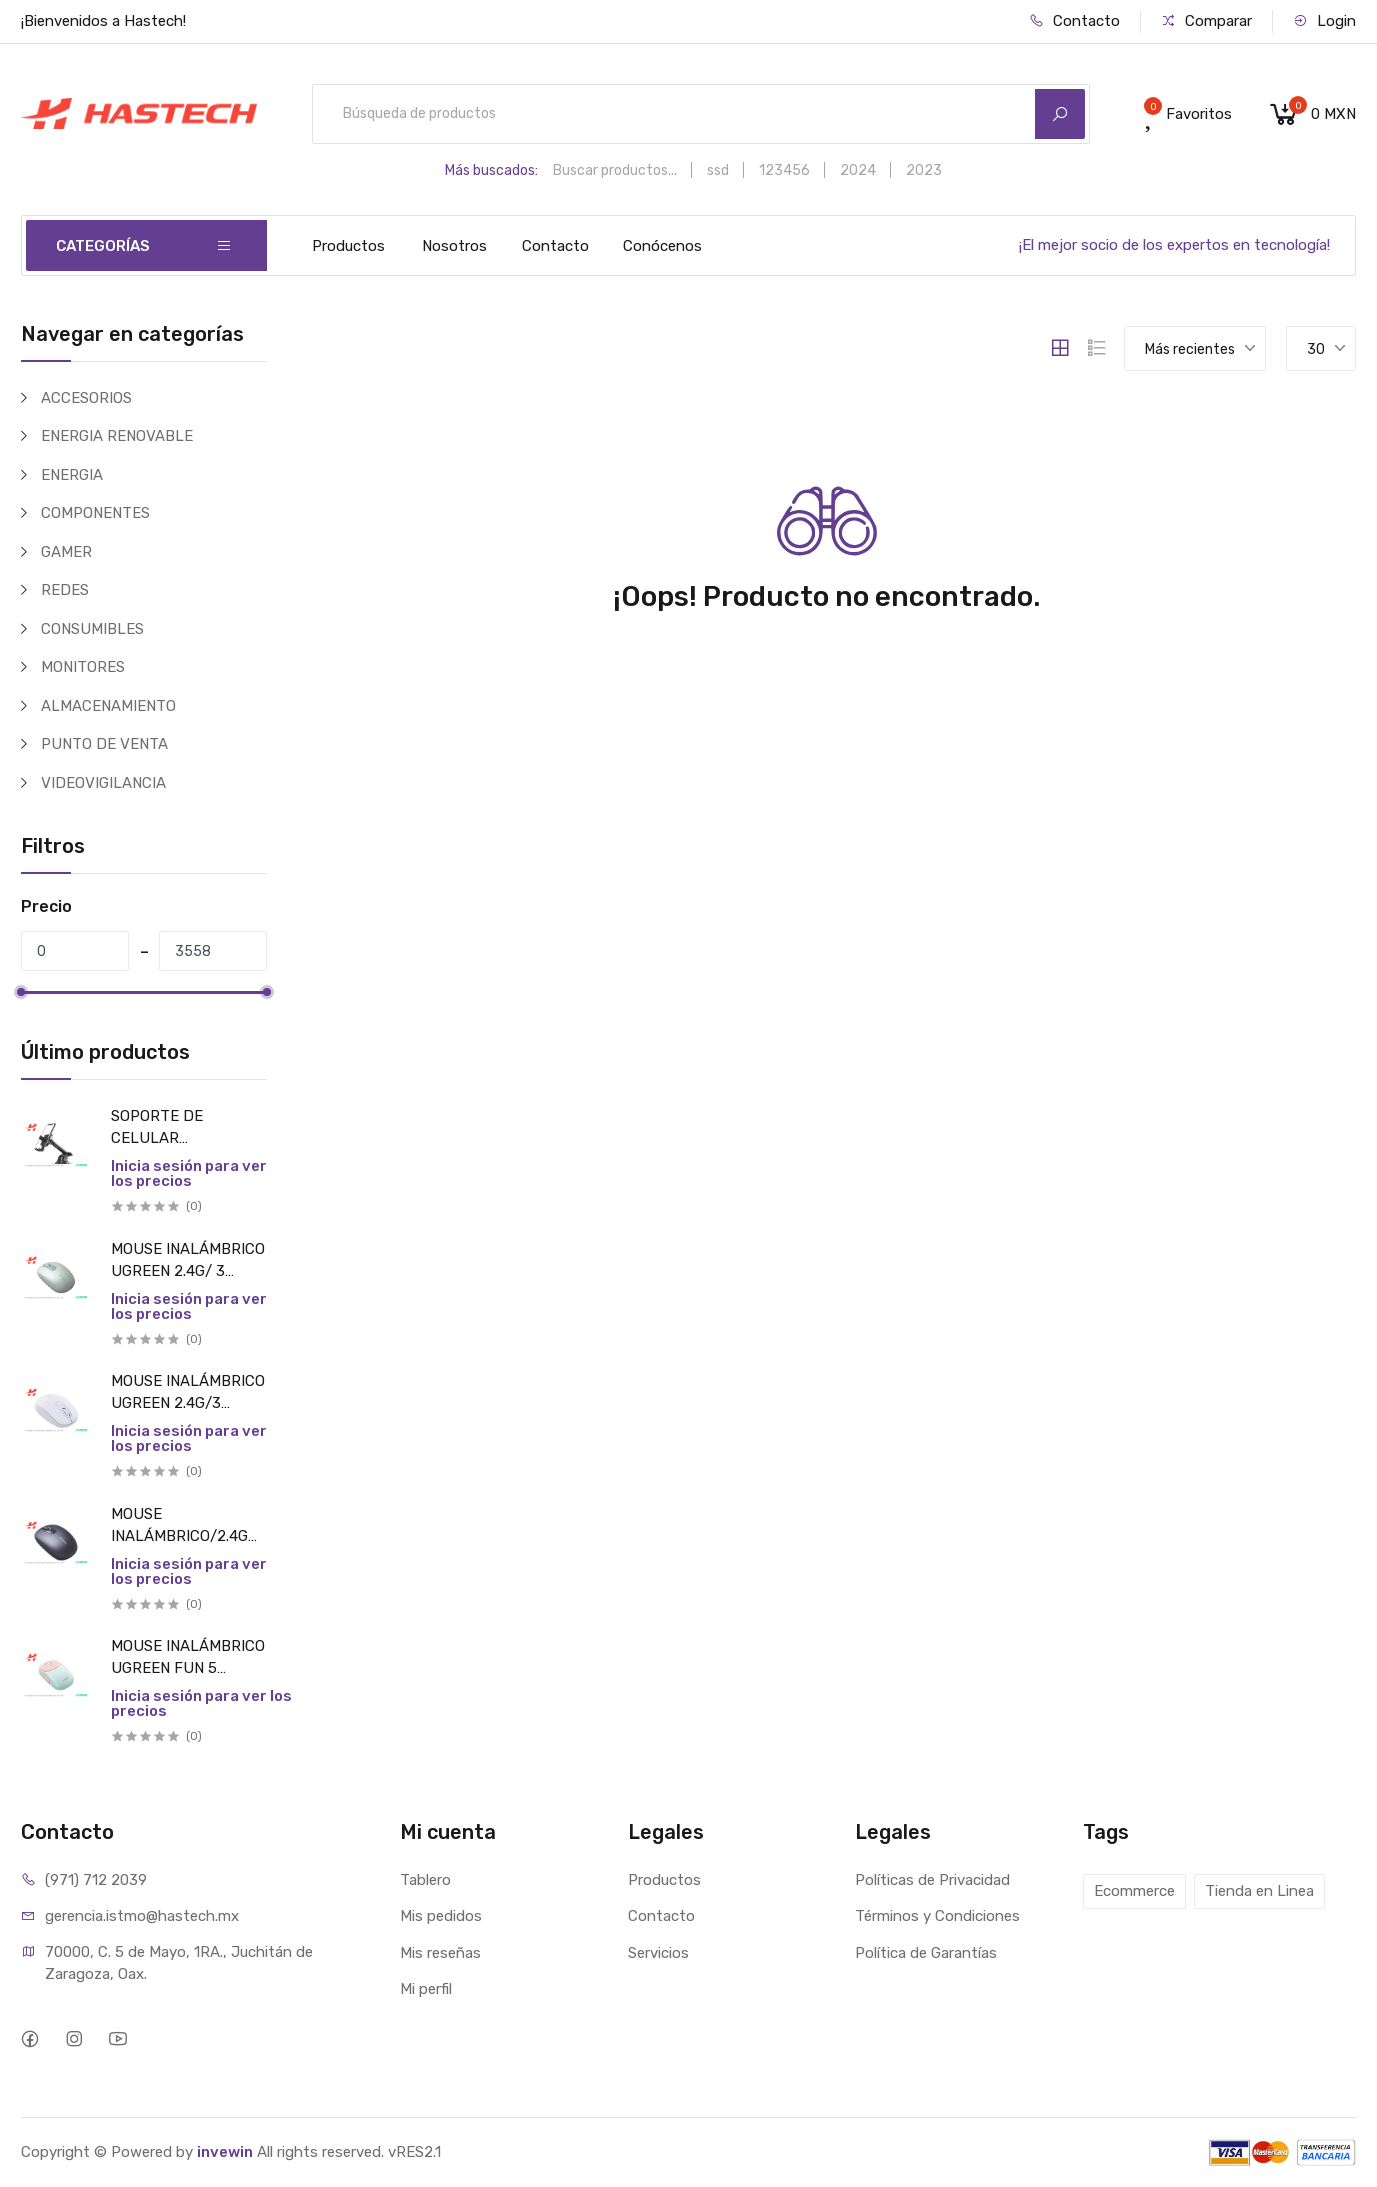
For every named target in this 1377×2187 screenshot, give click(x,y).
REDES (65, 590)
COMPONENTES (95, 513)
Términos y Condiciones (937, 1916)
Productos (348, 246)
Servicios (658, 1953)
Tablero (425, 1880)
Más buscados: (491, 170)
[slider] (21, 992)
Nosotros (454, 246)
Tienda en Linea (1259, 1891)
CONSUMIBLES (92, 629)
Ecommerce (1134, 1891)
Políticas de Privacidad (932, 1880)
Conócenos (662, 246)
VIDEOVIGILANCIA (103, 783)
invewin (225, 2152)
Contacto (1074, 21)
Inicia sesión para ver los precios (189, 1173)
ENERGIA (72, 475)
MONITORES (83, 667)
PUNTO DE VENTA (104, 744)
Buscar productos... (615, 170)
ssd (718, 170)
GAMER (66, 552)
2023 (924, 170)
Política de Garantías (926, 1953)
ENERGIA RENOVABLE (117, 436)
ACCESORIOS (86, 398)
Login (1324, 21)
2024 (858, 170)
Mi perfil (426, 1989)
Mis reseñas (440, 1953)
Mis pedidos (441, 1916)
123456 (784, 170)
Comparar (1206, 21)
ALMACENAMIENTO (108, 706)
